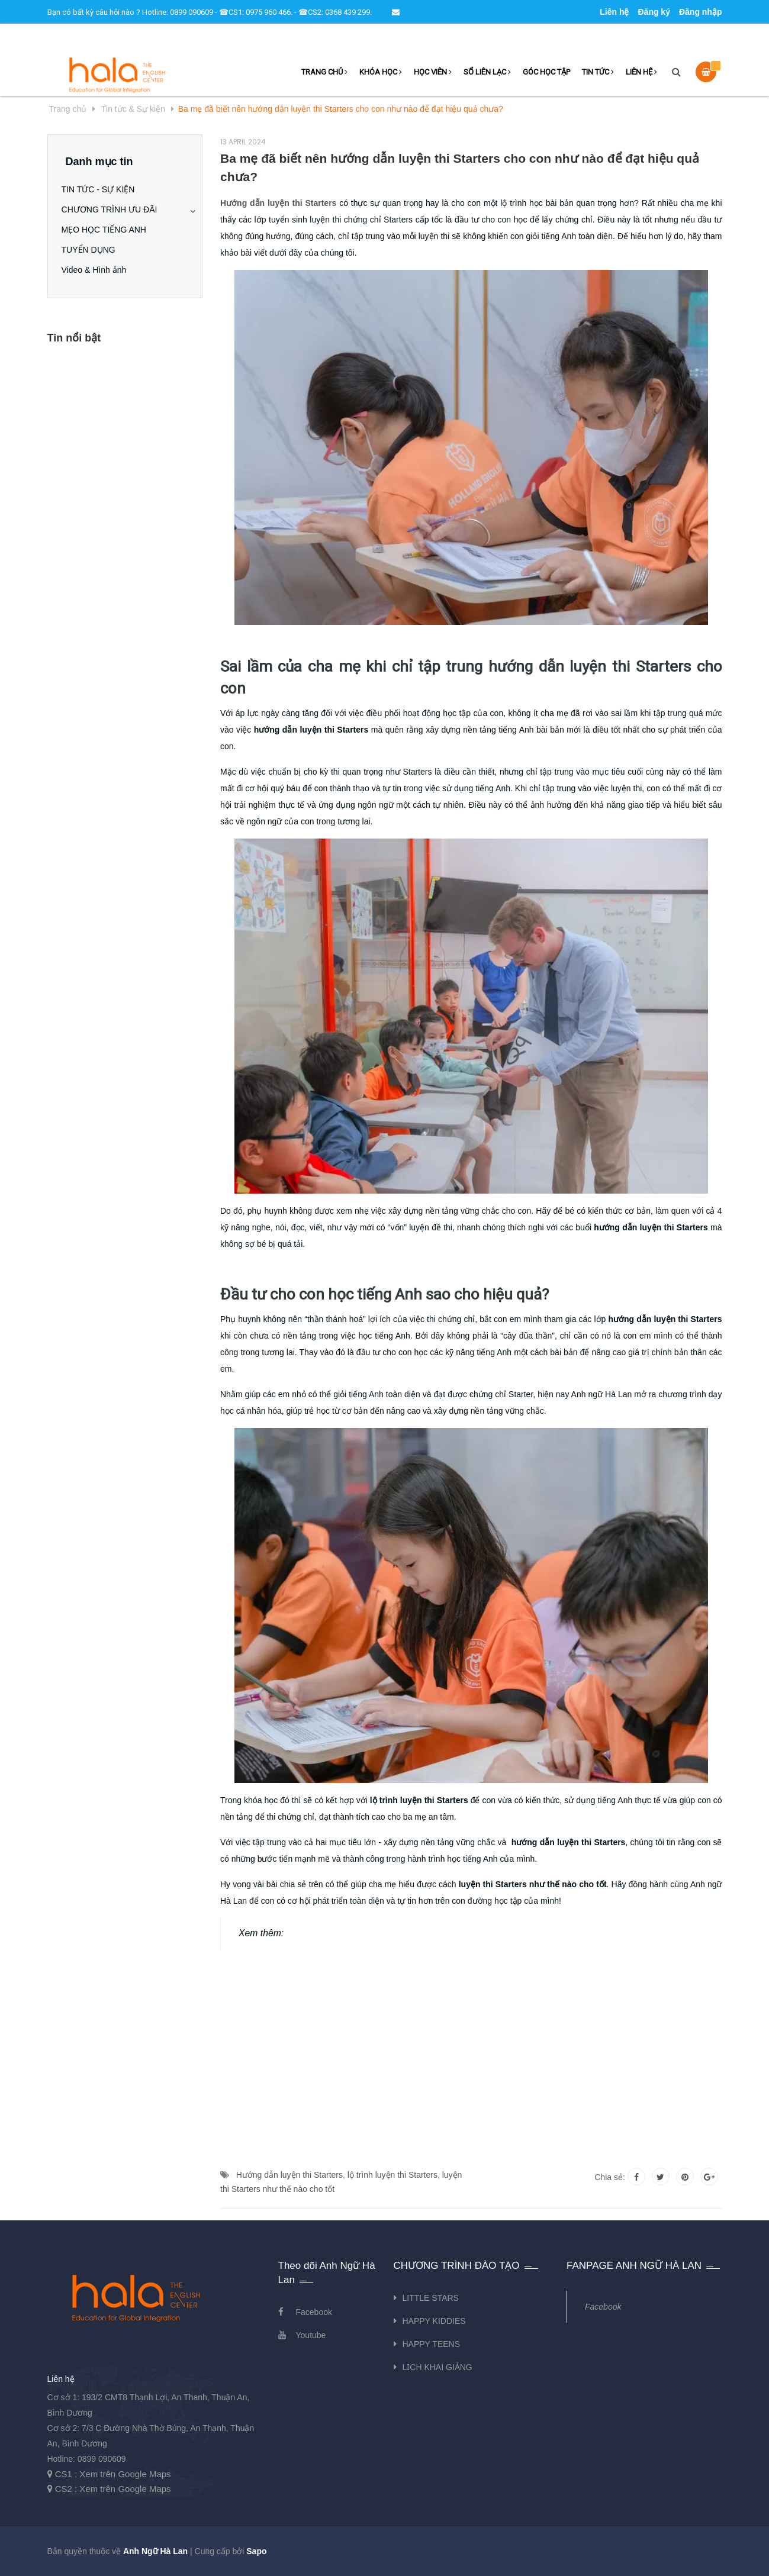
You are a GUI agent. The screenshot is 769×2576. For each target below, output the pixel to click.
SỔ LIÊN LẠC (487, 71)
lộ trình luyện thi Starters (392, 2175)
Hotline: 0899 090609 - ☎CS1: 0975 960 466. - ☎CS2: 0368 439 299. (257, 12)
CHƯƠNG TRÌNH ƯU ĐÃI (114, 209)
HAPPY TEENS (432, 2344)
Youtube (311, 2335)
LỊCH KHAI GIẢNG (437, 2367)
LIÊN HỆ (641, 71)
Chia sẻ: (609, 2177)
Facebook (314, 2312)
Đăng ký (654, 12)
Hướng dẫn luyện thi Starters (289, 2175)
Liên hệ (614, 12)
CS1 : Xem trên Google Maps (113, 2474)
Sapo (256, 2551)
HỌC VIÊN (433, 71)
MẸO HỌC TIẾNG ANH (108, 229)
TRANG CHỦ (324, 71)
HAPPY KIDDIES (434, 2321)
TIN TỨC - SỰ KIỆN (102, 189)
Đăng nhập (700, 12)
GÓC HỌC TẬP (546, 71)
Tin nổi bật (74, 338)
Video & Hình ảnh (98, 270)
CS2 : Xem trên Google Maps (113, 2489)
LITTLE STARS (431, 2298)
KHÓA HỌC (380, 71)
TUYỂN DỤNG (93, 249)
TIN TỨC (598, 71)
